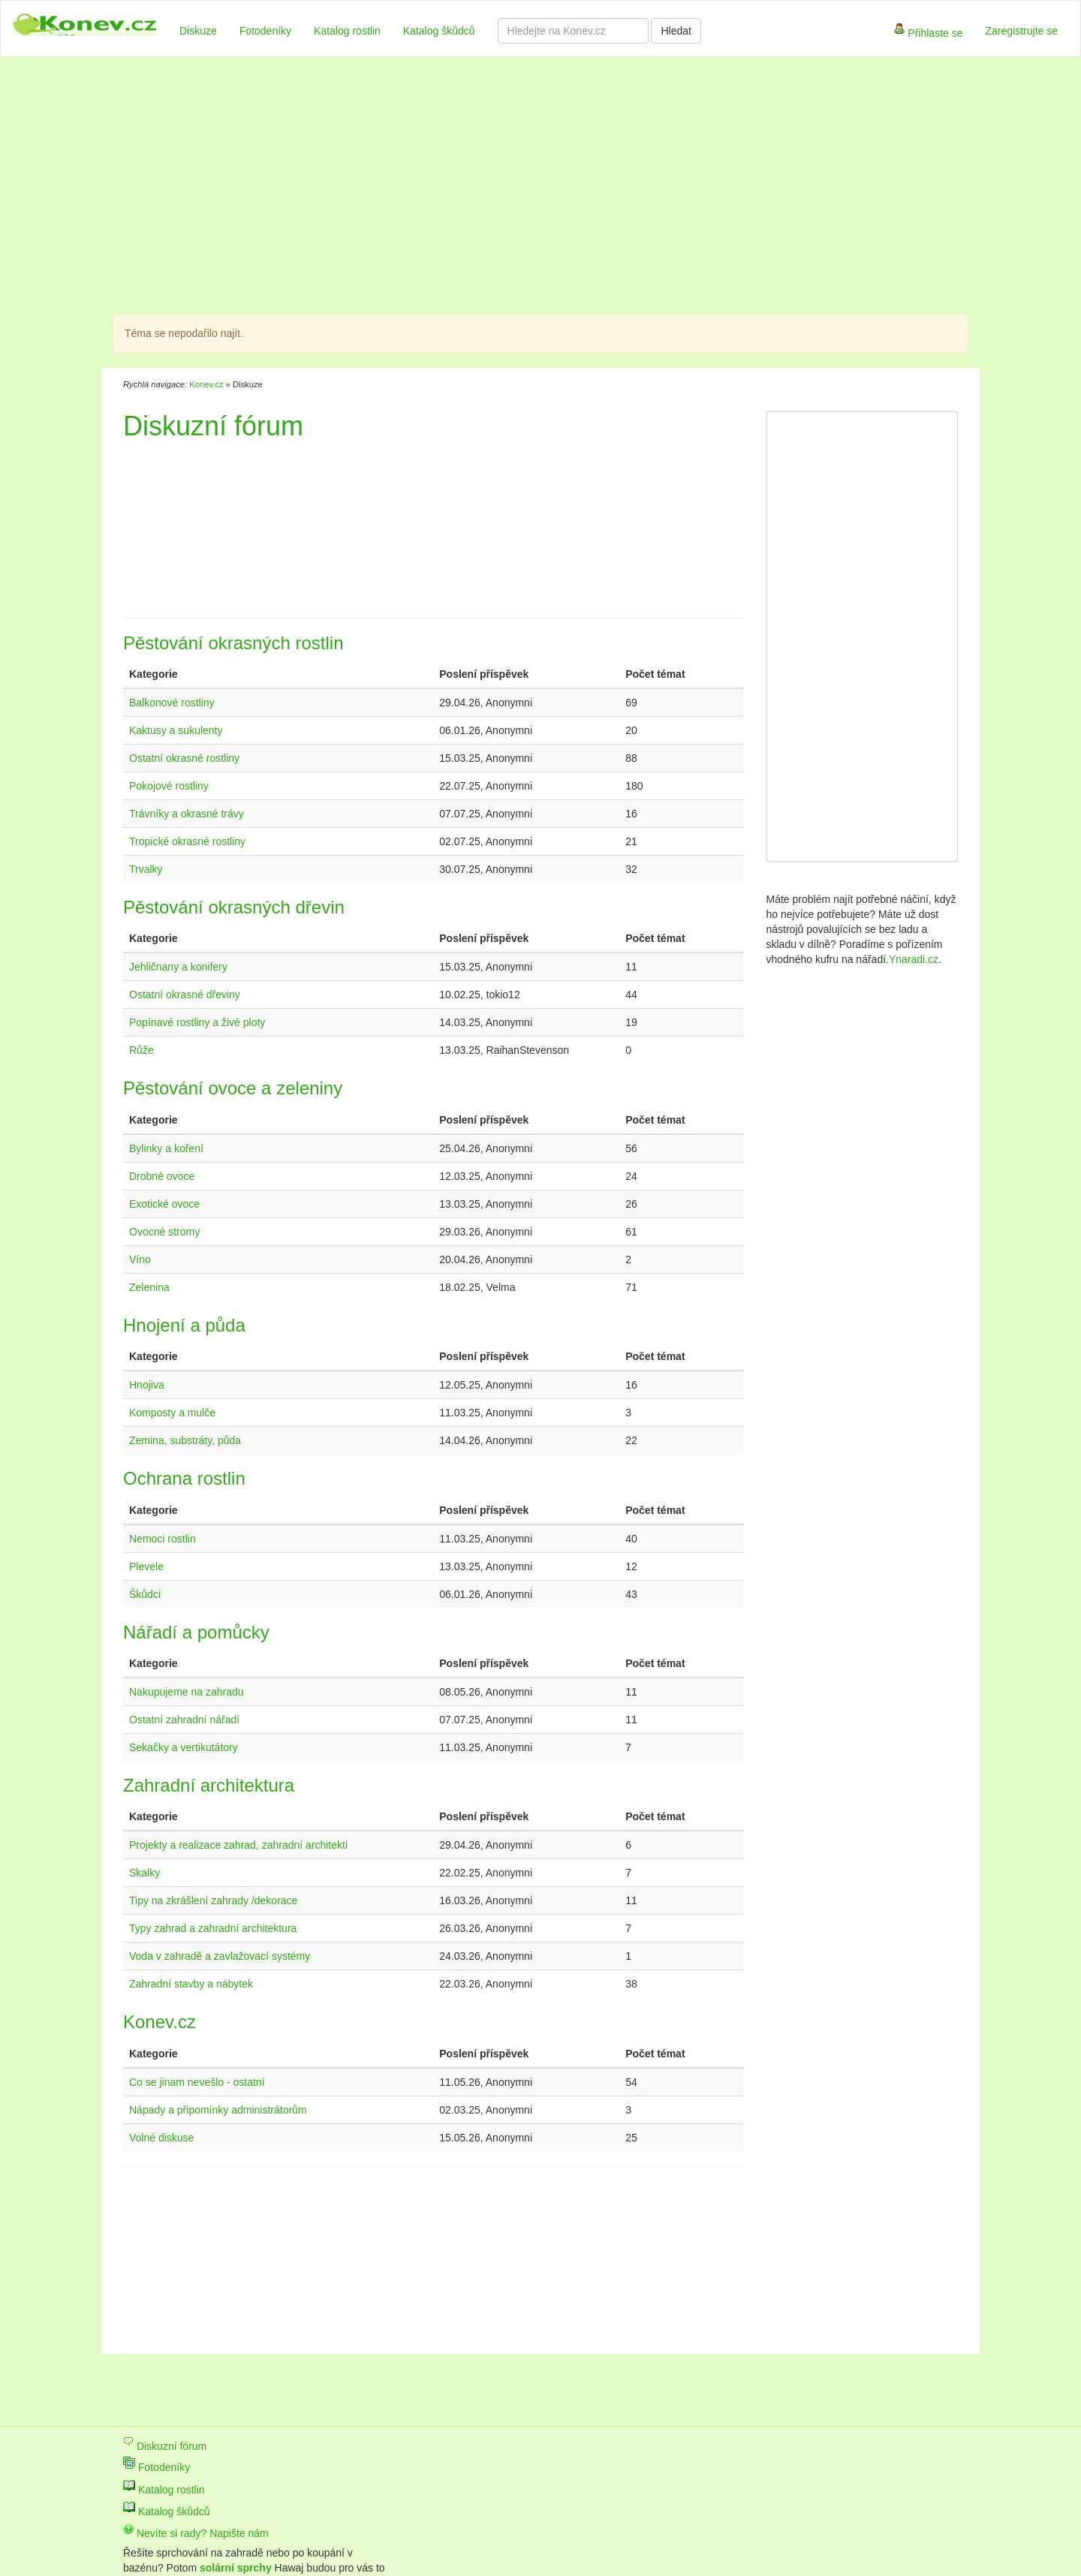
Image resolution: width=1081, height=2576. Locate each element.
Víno (140, 1259)
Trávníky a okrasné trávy (186, 814)
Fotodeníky (265, 31)
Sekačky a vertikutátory (183, 1747)
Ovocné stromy (164, 1232)
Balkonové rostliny (172, 703)
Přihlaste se (928, 34)
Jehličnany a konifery (178, 967)
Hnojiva (146, 1385)
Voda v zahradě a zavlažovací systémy (219, 1956)
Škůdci (145, 1594)
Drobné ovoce (161, 1176)
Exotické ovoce (164, 1204)
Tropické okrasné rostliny (187, 841)
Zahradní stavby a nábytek (191, 1984)
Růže (141, 1050)
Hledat (676, 31)
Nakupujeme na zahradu (186, 1692)
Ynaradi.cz (913, 959)
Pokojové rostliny (169, 786)
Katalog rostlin (347, 31)
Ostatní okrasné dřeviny (184, 995)
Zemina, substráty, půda (185, 1440)
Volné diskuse (161, 2138)
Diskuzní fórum (164, 2446)
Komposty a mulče (172, 1413)
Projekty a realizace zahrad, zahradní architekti (238, 1845)
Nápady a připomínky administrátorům (218, 2110)
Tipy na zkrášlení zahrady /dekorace (213, 1900)
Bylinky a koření (166, 1148)
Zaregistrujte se (1022, 31)
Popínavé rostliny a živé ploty (197, 1022)
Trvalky (146, 869)
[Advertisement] (464, 188)
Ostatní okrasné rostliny (184, 758)
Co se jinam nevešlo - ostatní (197, 2082)
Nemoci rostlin (162, 1539)
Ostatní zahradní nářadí (184, 1720)
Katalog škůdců (439, 31)
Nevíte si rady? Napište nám (196, 2533)
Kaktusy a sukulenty (176, 730)
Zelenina (149, 1287)
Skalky (144, 1873)
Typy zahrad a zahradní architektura (213, 1928)
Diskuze (198, 31)
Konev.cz (206, 384)
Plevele (146, 1566)
